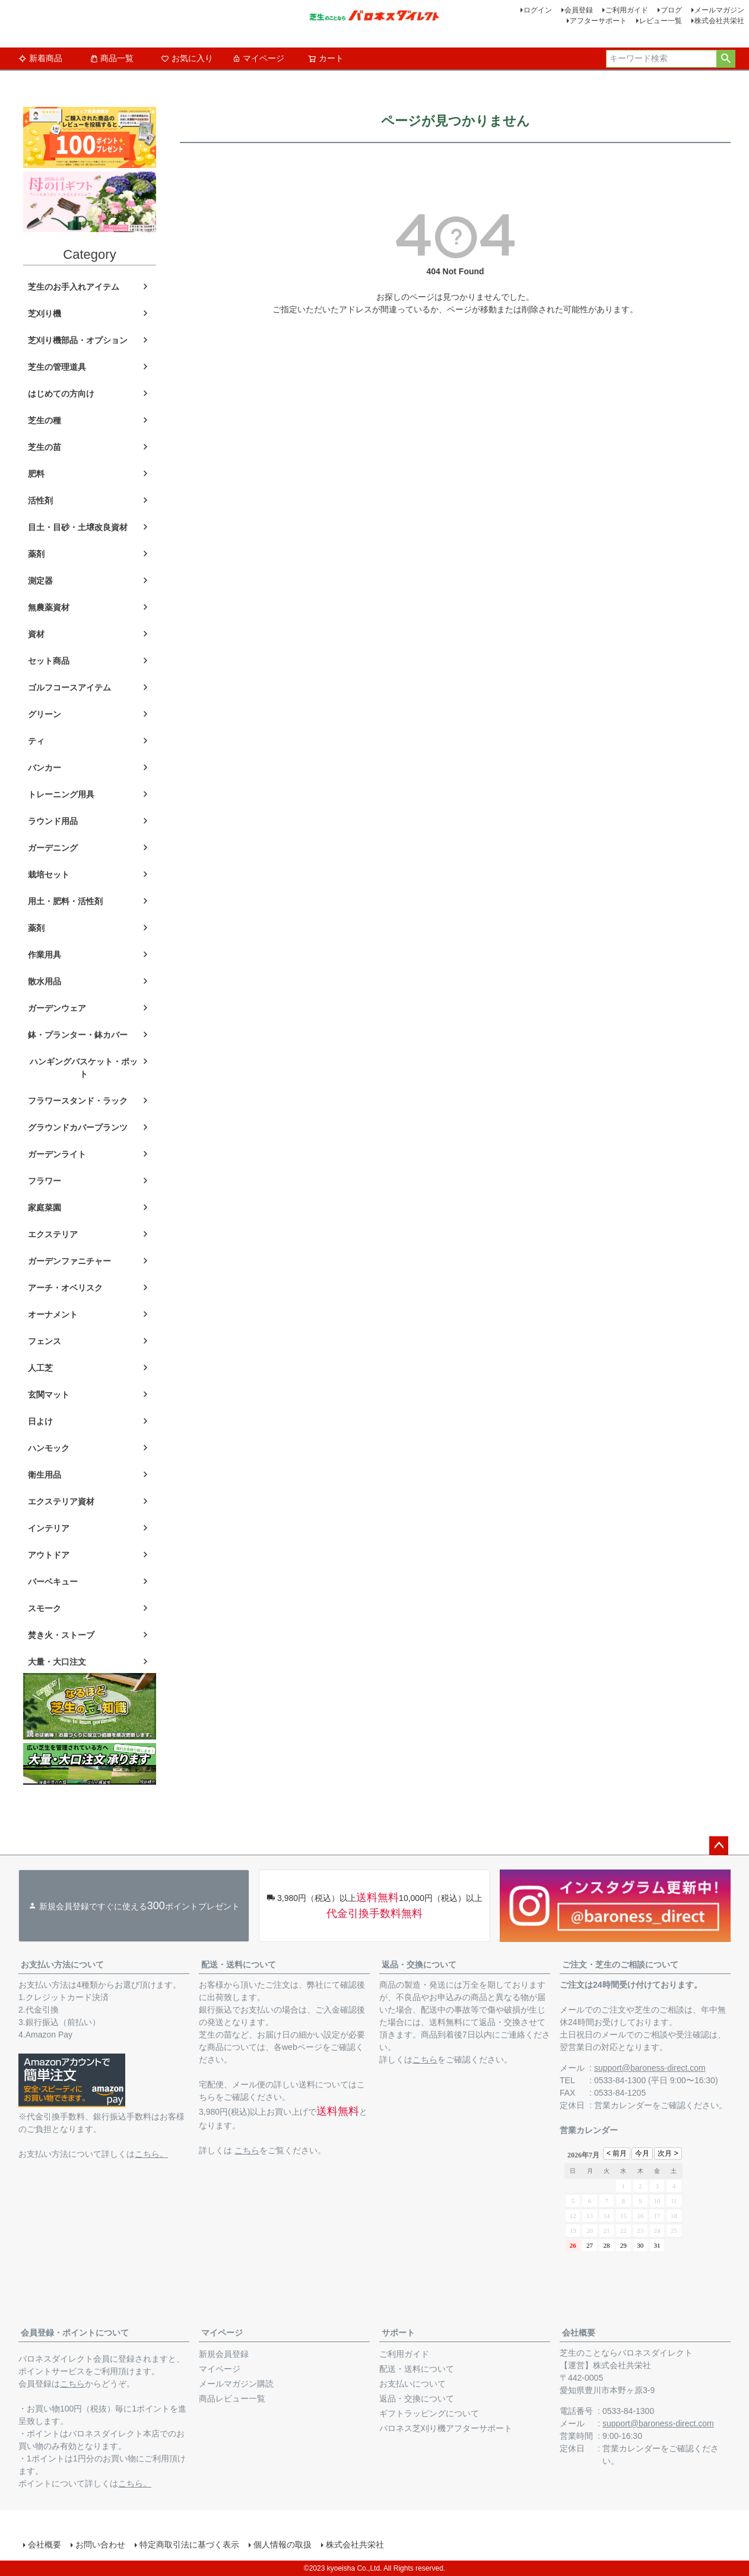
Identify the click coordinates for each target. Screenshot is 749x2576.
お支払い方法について (62, 1964)
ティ (36, 741)
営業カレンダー (623, 2105)
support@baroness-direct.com (650, 2068)
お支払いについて (412, 2383)
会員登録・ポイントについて (75, 2332)
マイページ (258, 58)
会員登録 (578, 10)
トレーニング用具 (61, 794)
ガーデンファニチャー (69, 1261)
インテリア (48, 1528)
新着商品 (40, 58)
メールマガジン (719, 10)
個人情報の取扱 (282, 2544)
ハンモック (48, 1448)
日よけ (40, 1421)
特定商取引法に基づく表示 (189, 2544)
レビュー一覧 (660, 21)
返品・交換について (419, 1964)
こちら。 (151, 2154)
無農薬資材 (48, 607)
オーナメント (53, 1314)
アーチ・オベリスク (65, 1287)
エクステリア (53, 1234)
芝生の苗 (44, 447)
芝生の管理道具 (57, 367)
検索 (725, 58)
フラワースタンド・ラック (78, 1100)
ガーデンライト (57, 1154)
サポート (398, 2332)
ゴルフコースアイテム (69, 687)
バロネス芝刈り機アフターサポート (445, 2428)
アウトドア (48, 1555)
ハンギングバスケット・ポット (84, 1068)
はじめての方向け (61, 393)
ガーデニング (53, 848)
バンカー (44, 767)
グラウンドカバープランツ (78, 1127)
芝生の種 (44, 420)
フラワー (44, 1181)
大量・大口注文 (57, 1661)
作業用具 (44, 954)
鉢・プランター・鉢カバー (78, 1035)
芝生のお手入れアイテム (73, 286)
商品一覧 (112, 58)
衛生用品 (44, 1474)
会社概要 (578, 2332)
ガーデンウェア (57, 1008)
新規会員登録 (224, 2354)
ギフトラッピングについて (429, 2413)
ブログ (671, 10)
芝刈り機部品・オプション (78, 340)
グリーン (44, 714)
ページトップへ (718, 1845)
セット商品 (48, 661)
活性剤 (40, 500)
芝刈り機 (44, 313)
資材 (36, 634)
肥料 (36, 474)
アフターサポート (598, 21)
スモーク (44, 1608)
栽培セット (48, 874)
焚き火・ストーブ (61, 1635)
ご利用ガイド (626, 10)
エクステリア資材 (61, 1501)
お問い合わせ (100, 2544)
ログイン (537, 10)
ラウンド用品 (53, 821)
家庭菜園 (44, 1207)
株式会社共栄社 (719, 21)
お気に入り (187, 58)
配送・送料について (238, 1964)
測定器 (40, 580)
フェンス (44, 1341)
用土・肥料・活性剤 (65, 901)
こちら (246, 2150)
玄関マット (48, 1394)
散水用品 (44, 981)
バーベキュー (53, 1581)
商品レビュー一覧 (232, 2398)
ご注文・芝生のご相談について (620, 1964)
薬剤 (36, 554)
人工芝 (40, 1368)
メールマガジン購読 (236, 2383)
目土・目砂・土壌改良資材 (78, 527)
